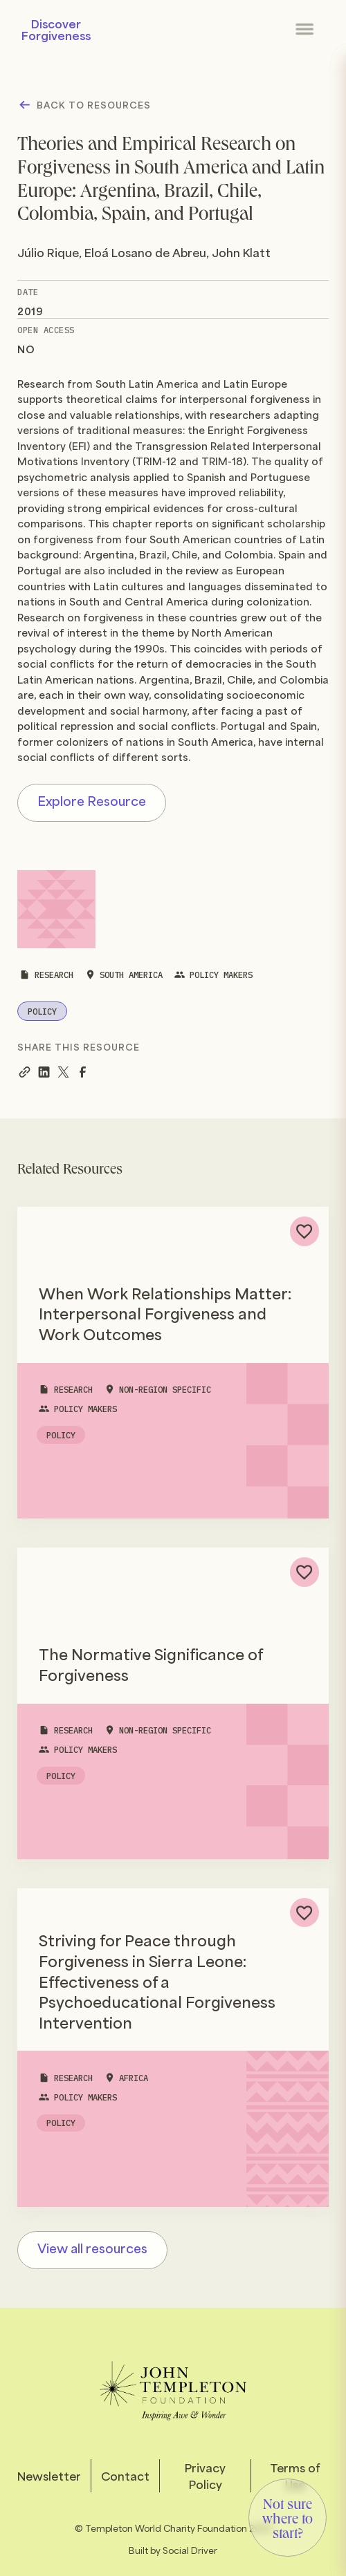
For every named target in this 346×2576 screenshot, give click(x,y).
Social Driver (190, 2549)
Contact (125, 2475)
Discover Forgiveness (56, 29)
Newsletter (49, 2475)
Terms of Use (295, 2475)
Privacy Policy (205, 2475)
